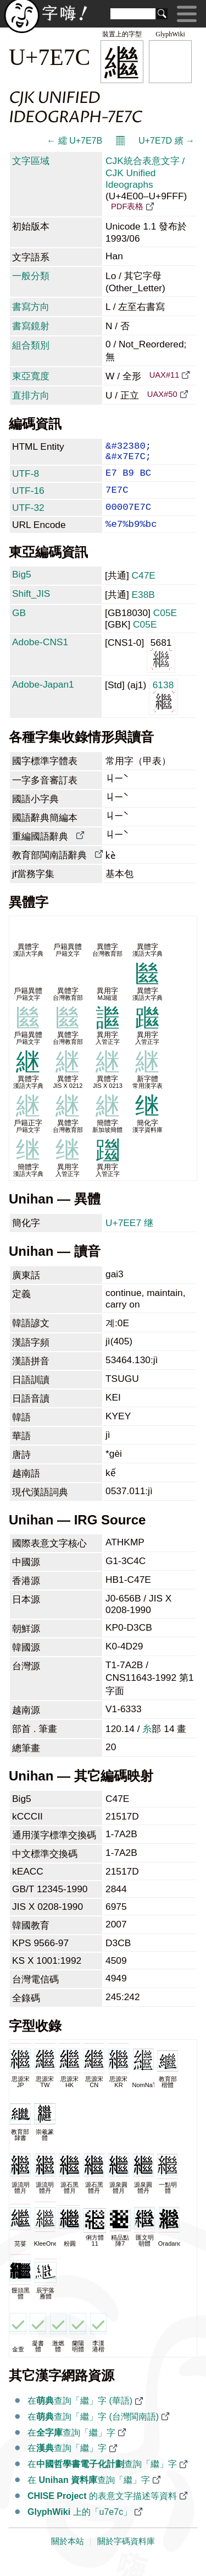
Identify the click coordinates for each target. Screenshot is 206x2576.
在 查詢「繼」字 (88, 2494)
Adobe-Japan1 (43, 698)
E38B (143, 608)
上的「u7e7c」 (79, 2526)
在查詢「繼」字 (71, 2447)
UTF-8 (25, 478)
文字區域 (30, 160)
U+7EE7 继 (129, 1237)
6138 (163, 710)
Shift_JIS (31, 607)
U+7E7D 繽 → (166, 140)
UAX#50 (162, 394)
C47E (143, 589)
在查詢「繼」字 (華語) (79, 2415)
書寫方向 (30, 306)
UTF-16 (28, 498)
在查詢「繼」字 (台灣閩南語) (93, 2431)
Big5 (21, 588)
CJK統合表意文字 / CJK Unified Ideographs (145, 172)
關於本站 (67, 2555)
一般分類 (30, 275)
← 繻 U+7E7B (74, 140)
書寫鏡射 (30, 325)
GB (19, 627)
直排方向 (30, 395)
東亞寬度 (30, 376)
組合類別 (30, 345)
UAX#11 (164, 375)
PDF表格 (127, 206)
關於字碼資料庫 (126, 2555)
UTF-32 (28, 517)
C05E (165, 627)
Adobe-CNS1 (40, 656)
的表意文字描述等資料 (102, 2510)
